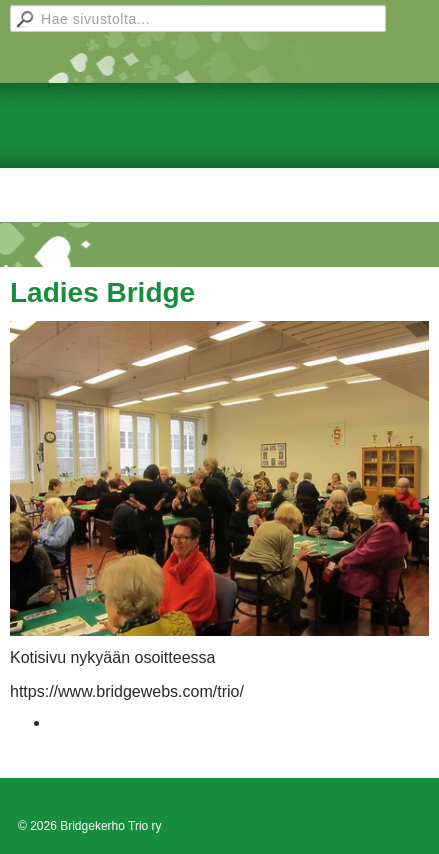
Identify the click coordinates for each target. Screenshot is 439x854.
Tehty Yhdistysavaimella (82, 806)
